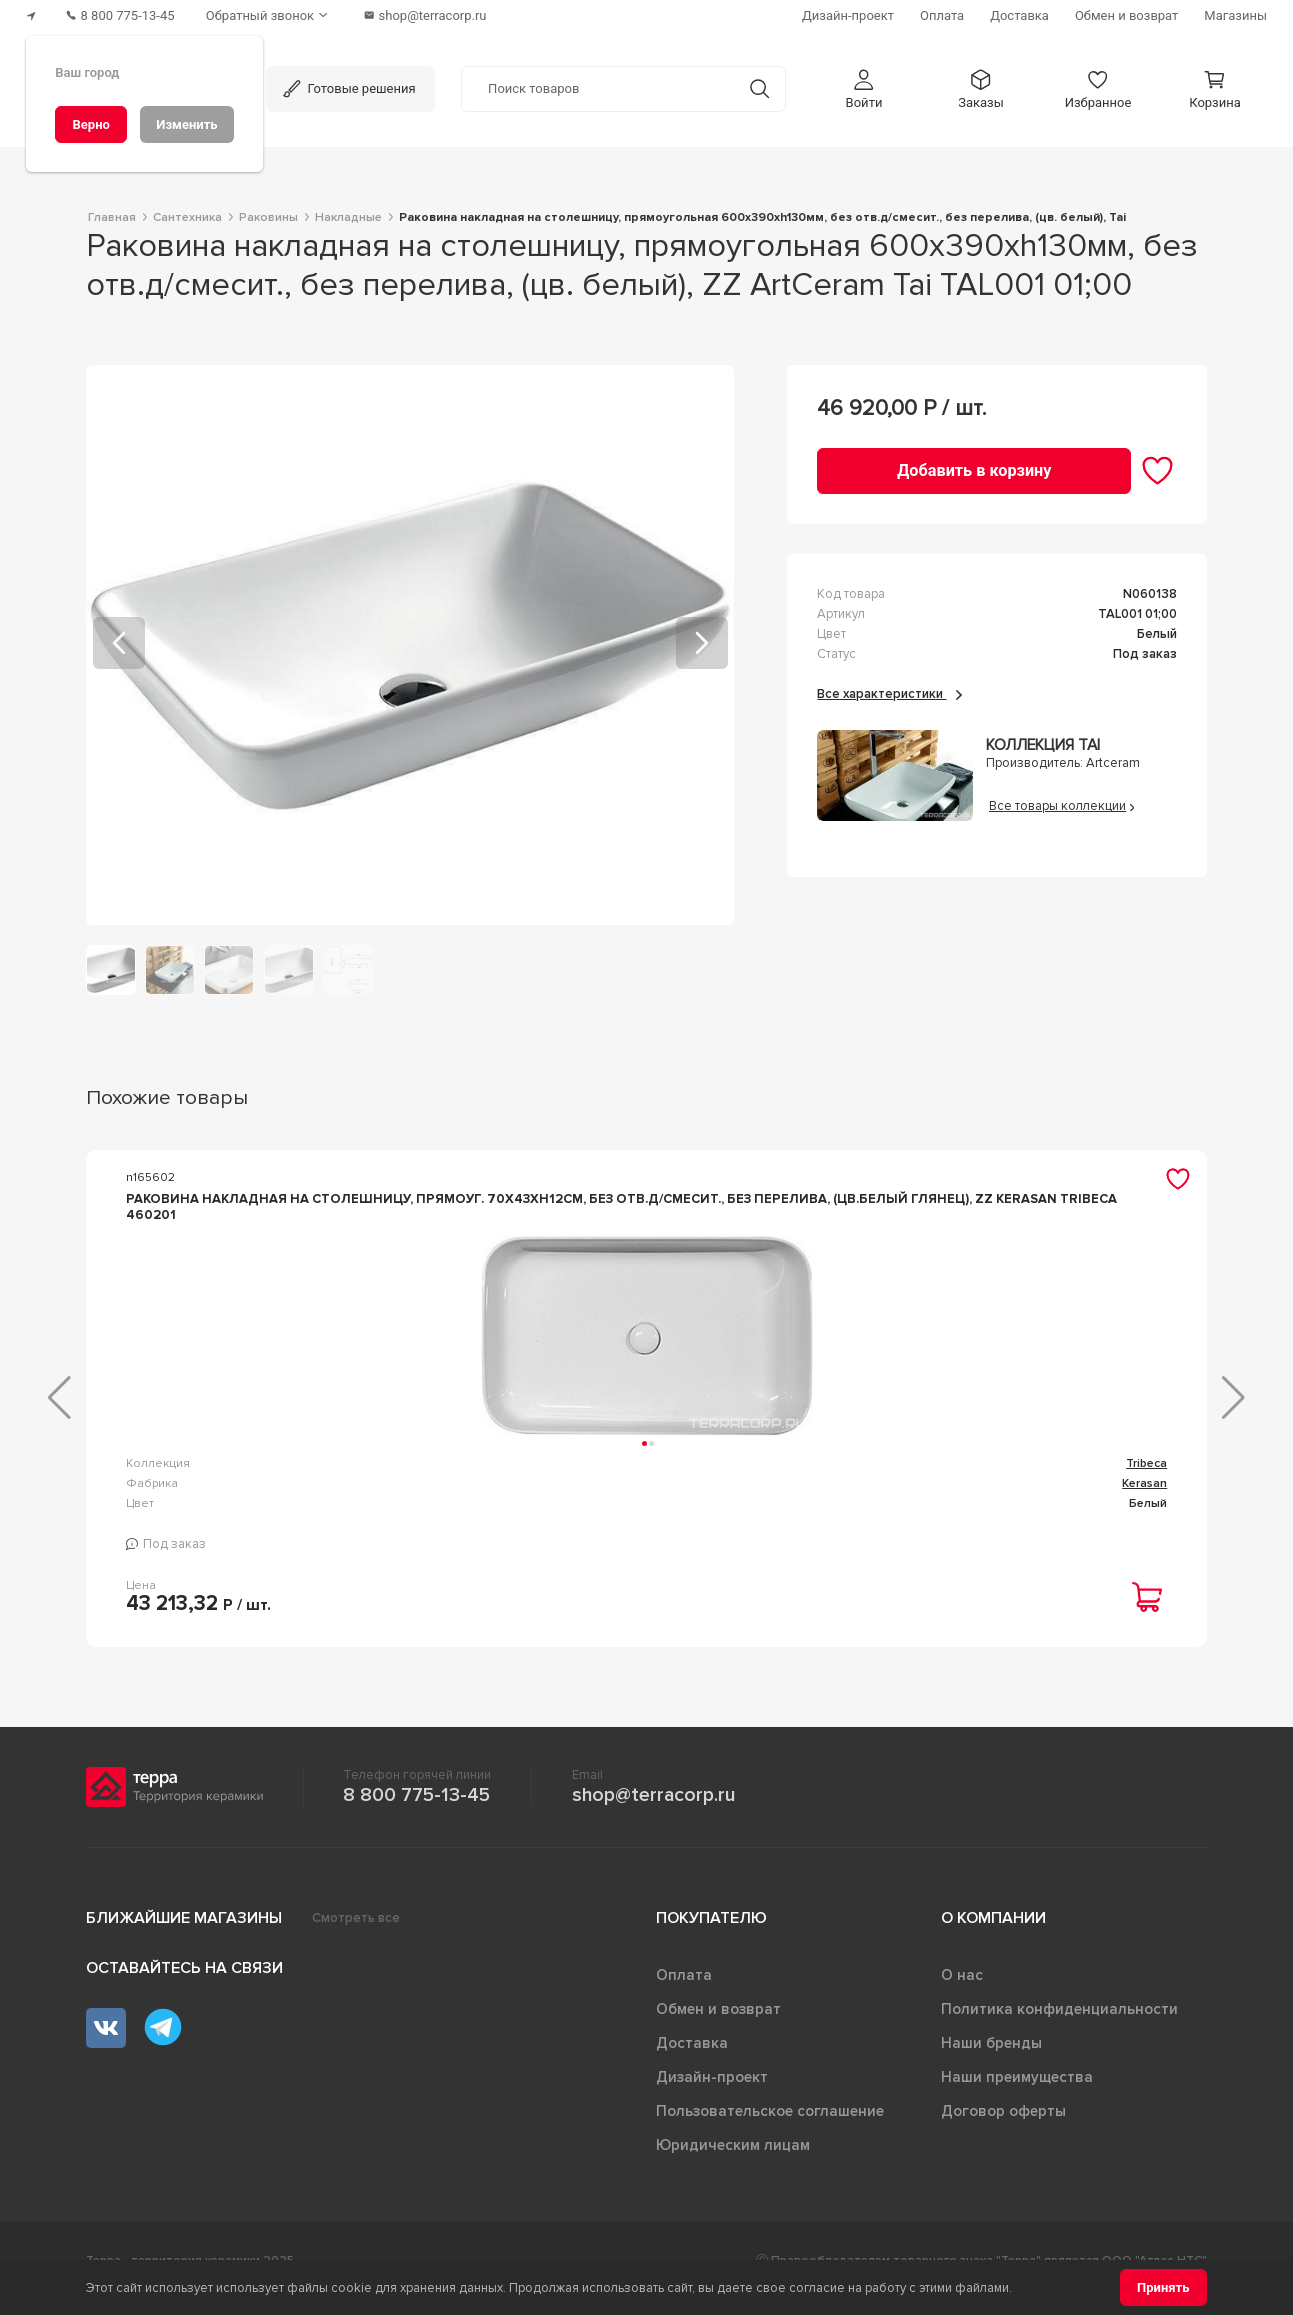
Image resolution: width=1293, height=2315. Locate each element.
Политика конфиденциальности (1059, 2025)
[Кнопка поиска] (759, 88)
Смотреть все (356, 1934)
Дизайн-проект (712, 2093)
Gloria (1150, 1479)
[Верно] (91, 124)
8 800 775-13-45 (416, 1811)
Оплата (684, 1991)
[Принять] (1163, 2287)
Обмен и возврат (718, 2025)
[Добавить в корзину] (974, 470)
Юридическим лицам (733, 2161)
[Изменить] (187, 124)
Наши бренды (991, 2059)
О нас (962, 1991)
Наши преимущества (1017, 2093)
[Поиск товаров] (598, 89)
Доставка (692, 2059)
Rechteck (758, 1479)
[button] (864, 88)
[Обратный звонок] (270, 15)
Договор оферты (1003, 2127)
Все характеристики (889, 693)
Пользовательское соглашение (770, 2127)
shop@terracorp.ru (653, 1811)
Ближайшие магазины (184, 1934)
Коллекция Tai (1043, 745)
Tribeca (379, 1479)
